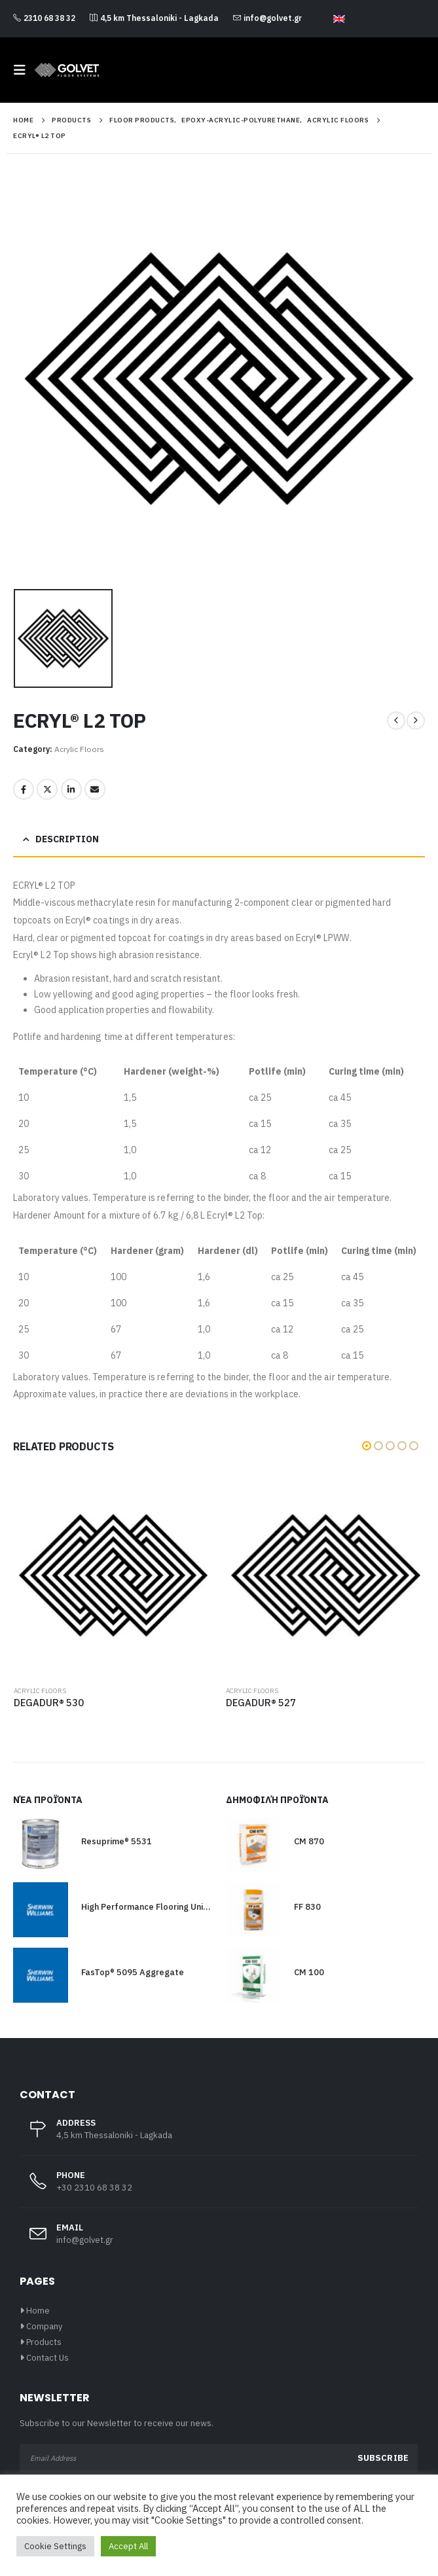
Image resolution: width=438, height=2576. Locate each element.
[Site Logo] (67, 70)
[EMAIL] (219, 2240)
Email (94, 789)
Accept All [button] (128, 2546)
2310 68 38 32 (44, 18)
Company (44, 2326)
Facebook (23, 789)
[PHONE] (219, 2188)
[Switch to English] (339, 19)
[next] (416, 720)
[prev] (396, 720)
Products (44, 2342)
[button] (23, 70)
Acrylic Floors (79, 749)
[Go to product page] (113, 1575)
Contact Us (47, 2357)
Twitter (47, 789)
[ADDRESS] (219, 2136)
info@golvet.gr (267, 18)
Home (38, 2310)
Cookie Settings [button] (55, 2546)
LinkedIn (71, 789)
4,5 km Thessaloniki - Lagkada (154, 18)
